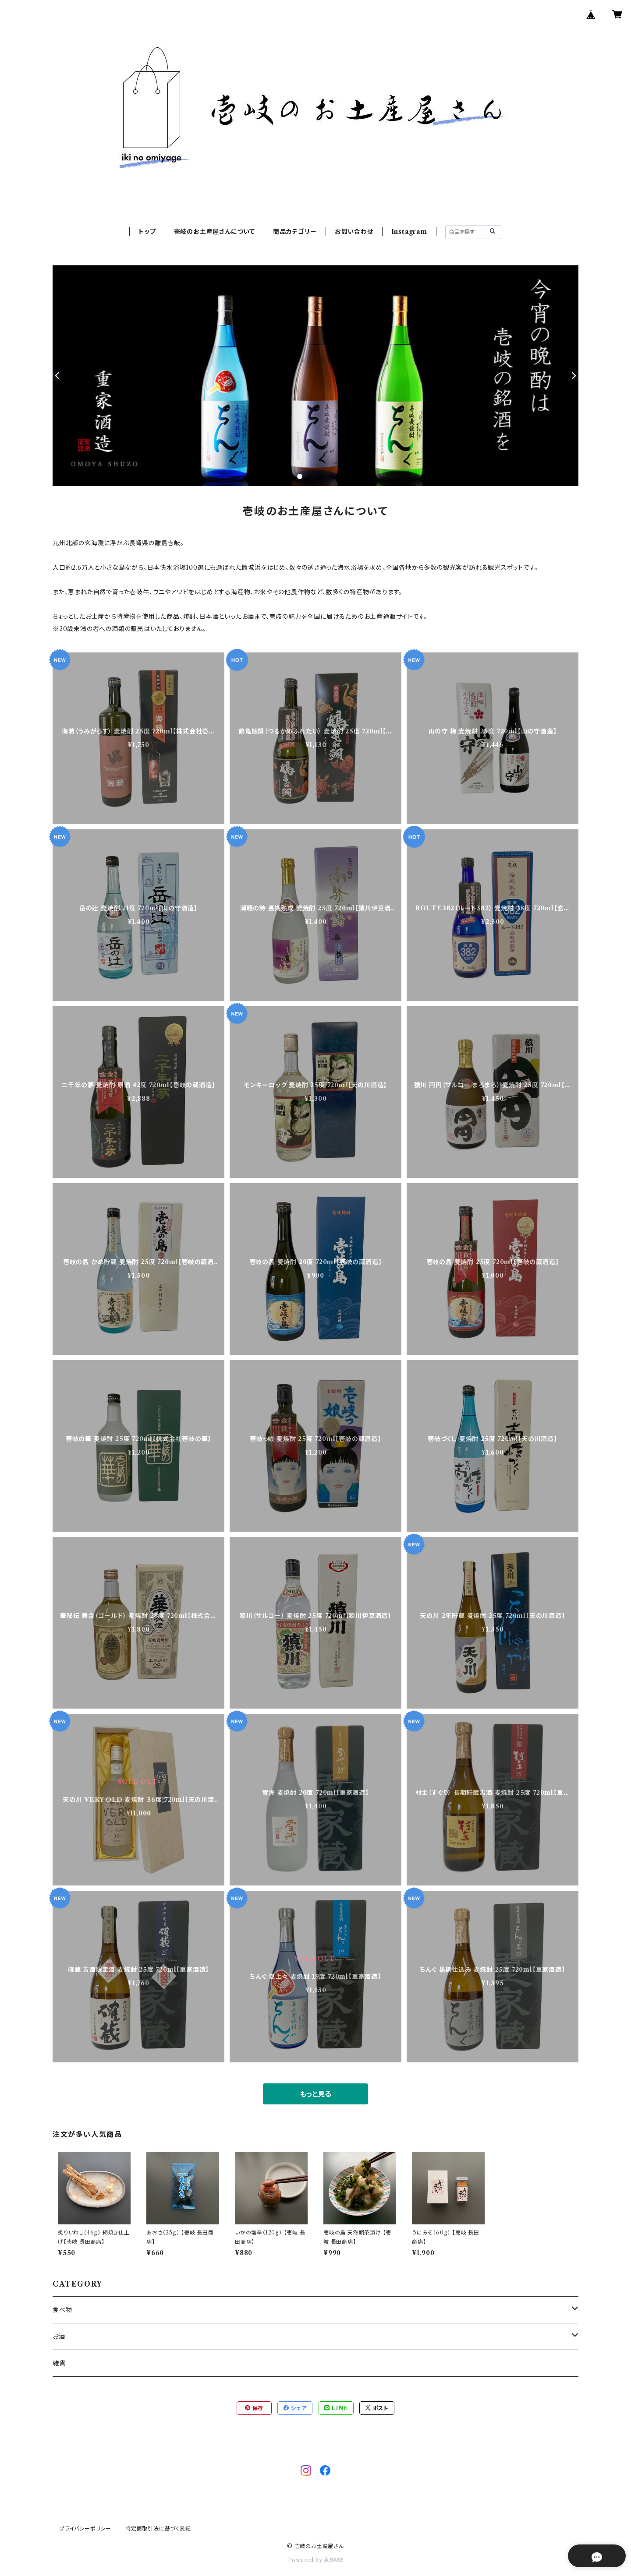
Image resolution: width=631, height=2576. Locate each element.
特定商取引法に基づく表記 (158, 2528)
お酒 (59, 2336)
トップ (147, 232)
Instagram (409, 232)
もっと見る (315, 2094)
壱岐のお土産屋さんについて (214, 232)
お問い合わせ (354, 232)
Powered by (316, 2560)
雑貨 (59, 2363)
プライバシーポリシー (85, 2528)
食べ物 (62, 2310)
